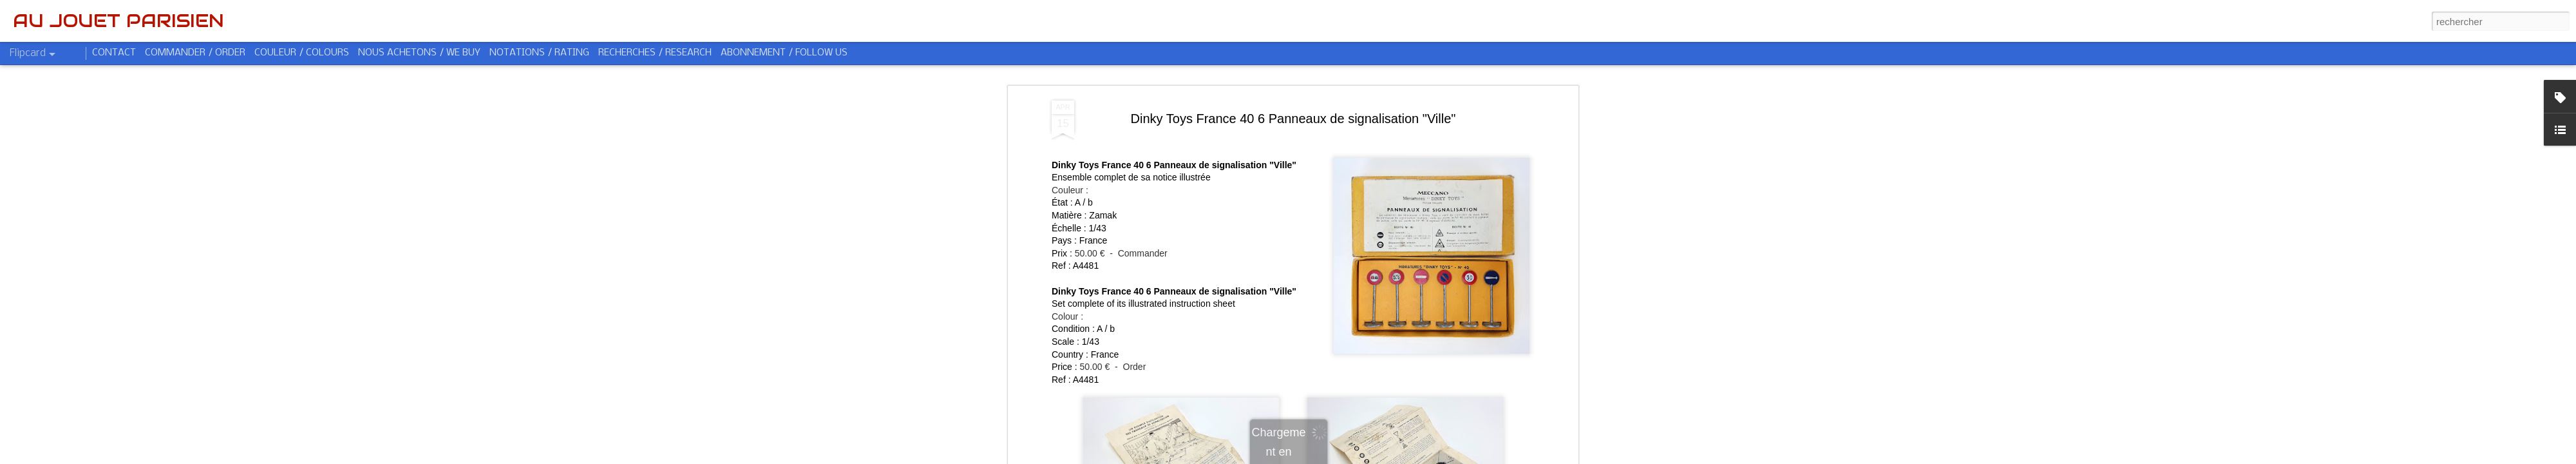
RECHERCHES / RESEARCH (655, 53)
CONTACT (114, 53)
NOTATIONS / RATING (539, 53)
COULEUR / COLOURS (301, 53)
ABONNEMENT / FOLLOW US (784, 53)
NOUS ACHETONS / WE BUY (419, 53)
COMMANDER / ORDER (195, 53)
